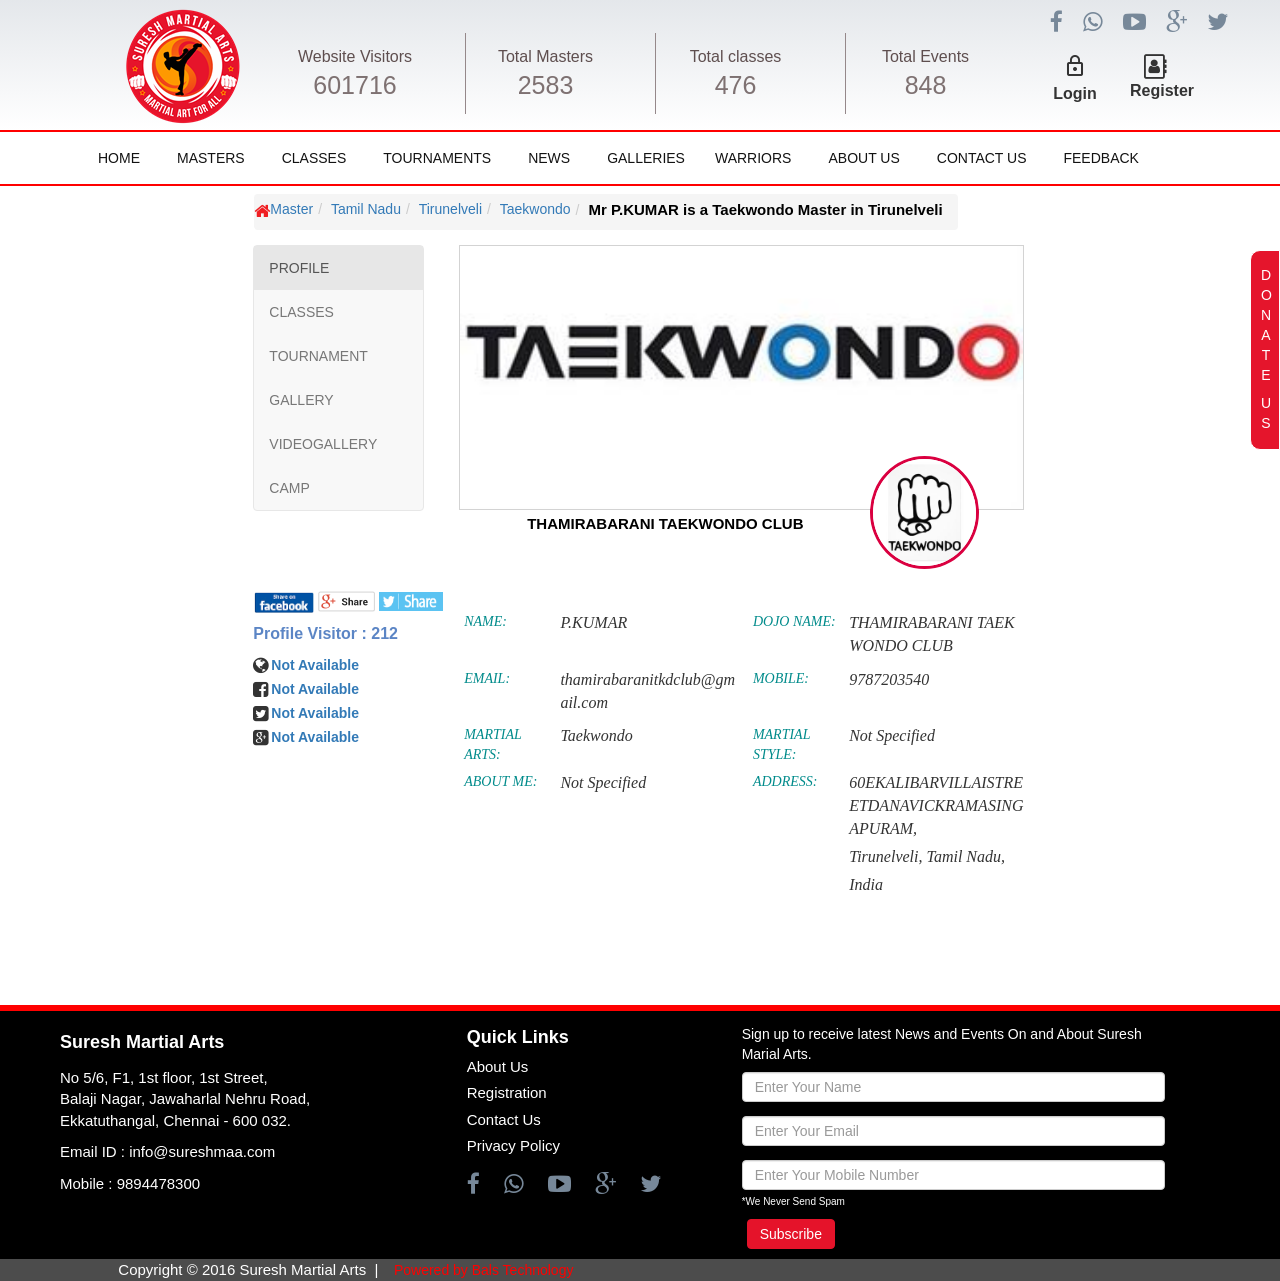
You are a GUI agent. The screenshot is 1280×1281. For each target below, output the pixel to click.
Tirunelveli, (885, 856)
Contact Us (982, 158)
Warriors (753, 158)
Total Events (925, 56)
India (866, 884)
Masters (211, 158)
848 (926, 85)
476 (736, 85)
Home (119, 158)
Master (291, 209)
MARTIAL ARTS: (492, 744)
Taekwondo (535, 209)
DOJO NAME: (794, 621)
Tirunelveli (450, 209)
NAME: (485, 621)
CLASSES (301, 312)
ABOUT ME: (500, 781)
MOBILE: (781, 678)
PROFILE (299, 268)
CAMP (289, 488)
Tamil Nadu (366, 209)
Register (1162, 90)
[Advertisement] (135, 790)
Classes (314, 158)
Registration (507, 1092)
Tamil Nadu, (965, 856)
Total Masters (545, 56)
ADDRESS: (785, 781)
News (549, 158)
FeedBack (1100, 158)
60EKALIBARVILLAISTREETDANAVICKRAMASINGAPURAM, (936, 805)
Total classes (736, 56)
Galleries (646, 158)
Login (1075, 93)
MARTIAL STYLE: (781, 744)
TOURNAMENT (318, 356)
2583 (546, 85)
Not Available (315, 665)
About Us (863, 158)
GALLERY (301, 400)
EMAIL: (487, 678)
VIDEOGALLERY (323, 444)
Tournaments (437, 158)
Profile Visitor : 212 (325, 633)
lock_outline (1075, 66)
